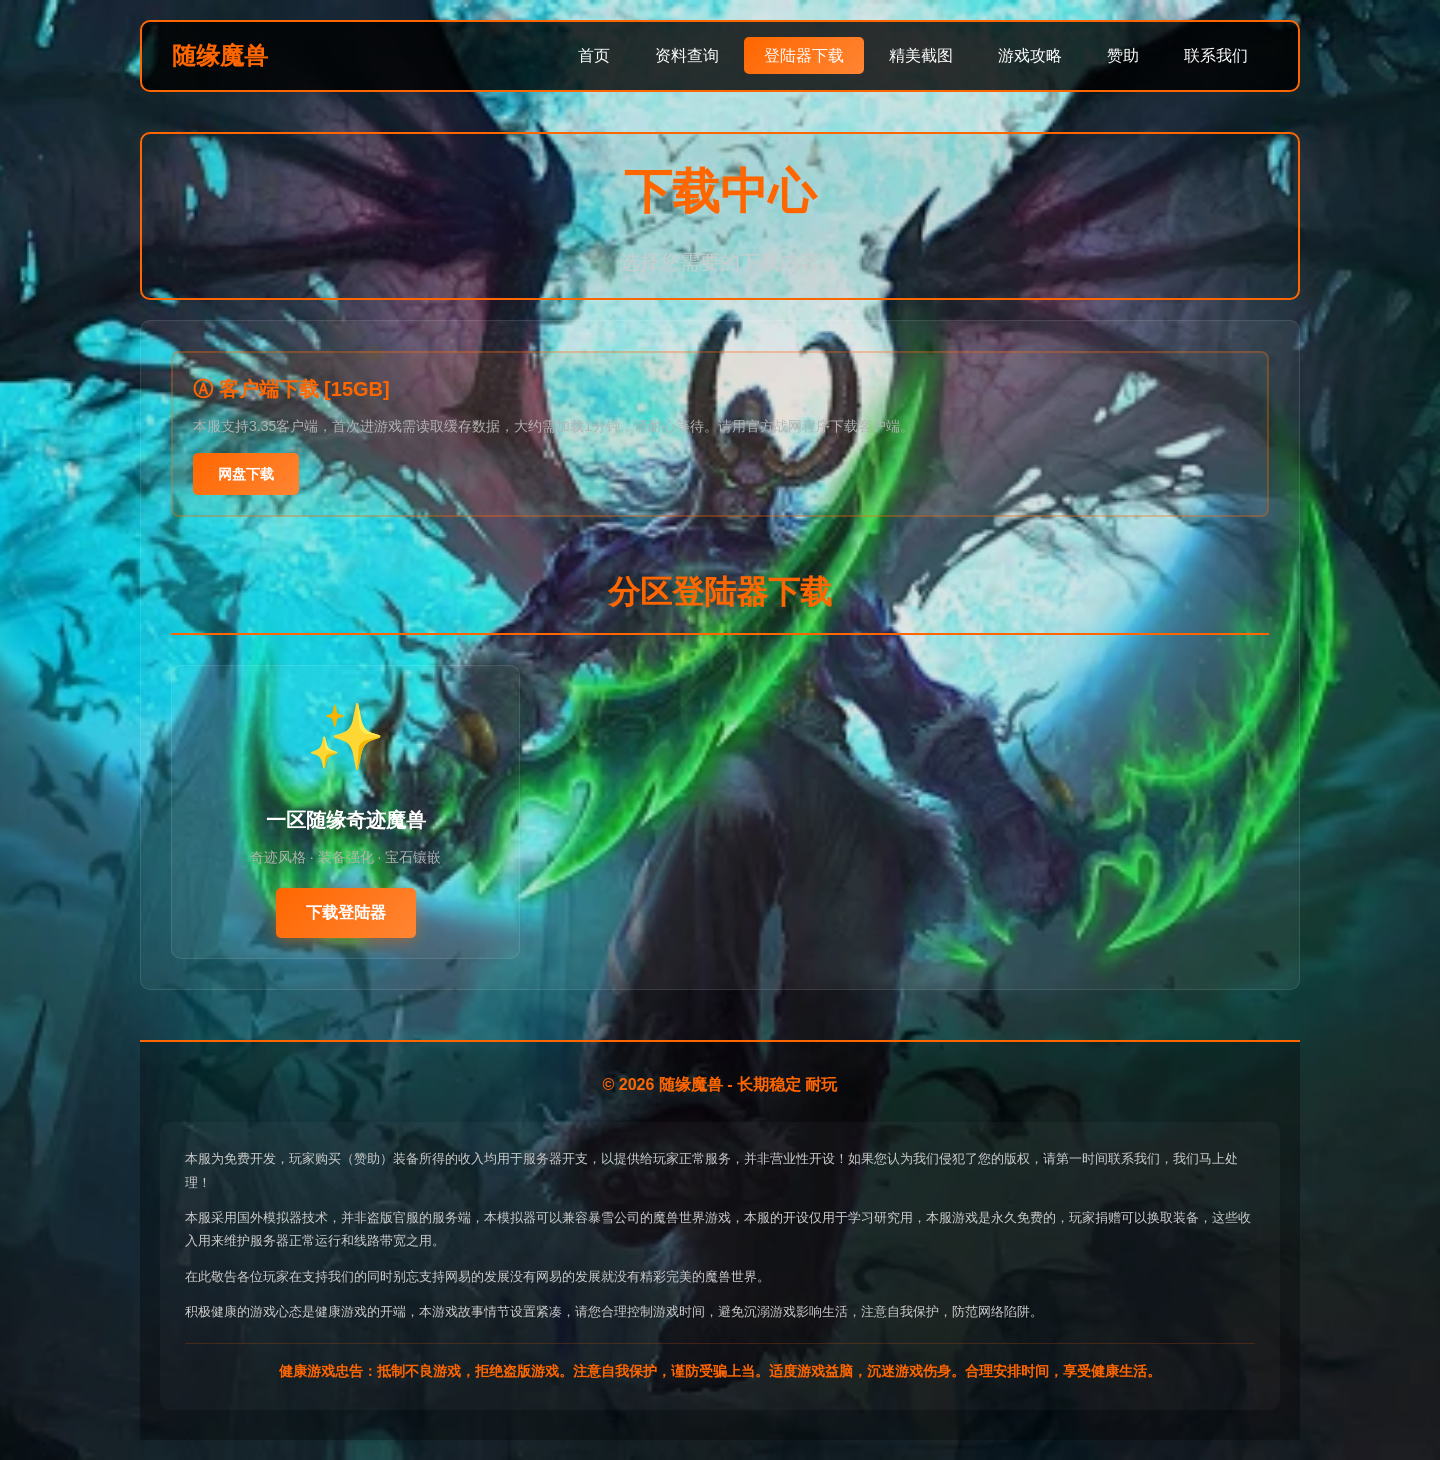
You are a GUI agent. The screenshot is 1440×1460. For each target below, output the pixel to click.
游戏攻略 (1030, 55)
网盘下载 (246, 474)
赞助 (1123, 55)
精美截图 (921, 55)
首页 (594, 55)
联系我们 (1216, 55)
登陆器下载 (804, 55)
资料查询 (687, 55)
